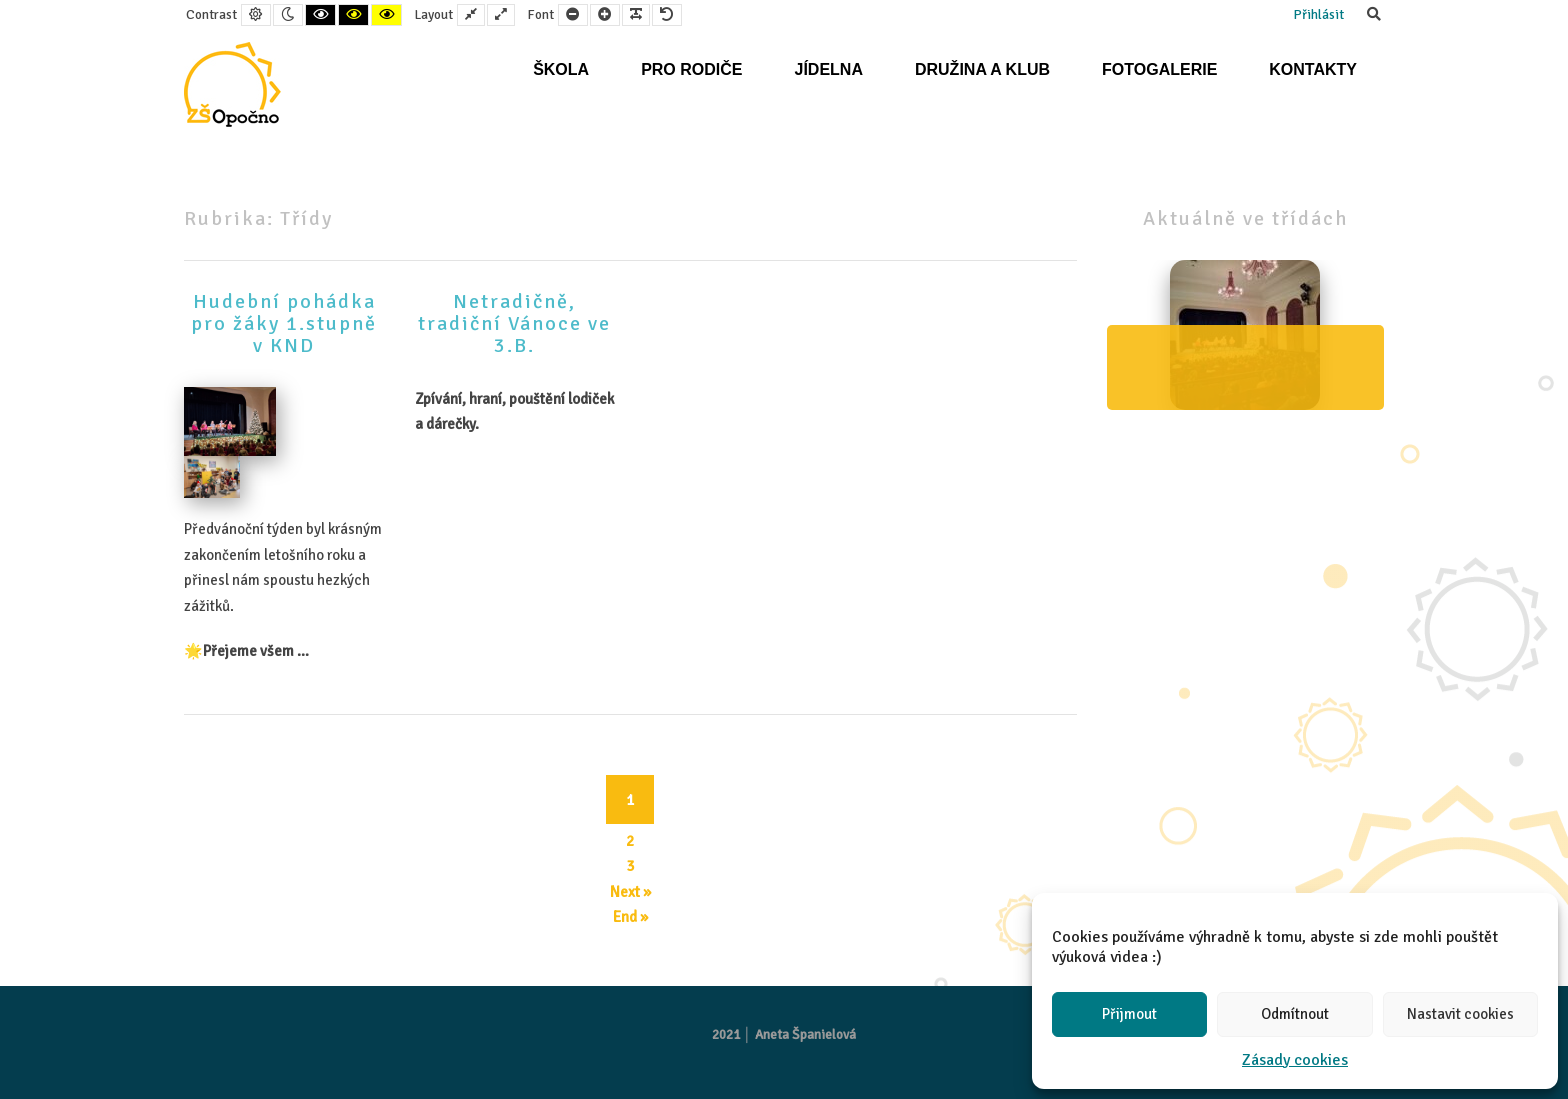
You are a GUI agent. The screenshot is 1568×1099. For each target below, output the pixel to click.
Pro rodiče (691, 69)
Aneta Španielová (805, 1034)
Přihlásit (1318, 14)
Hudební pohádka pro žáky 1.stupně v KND (284, 323)
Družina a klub (982, 69)
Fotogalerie (1159, 69)
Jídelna (828, 69)
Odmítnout (1295, 1014)
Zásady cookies (1295, 1060)
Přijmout (1129, 1014)
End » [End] (630, 917)
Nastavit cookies (1460, 1014)
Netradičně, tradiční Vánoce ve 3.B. (514, 323)
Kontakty (1313, 69)
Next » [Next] (630, 892)
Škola (561, 69)
